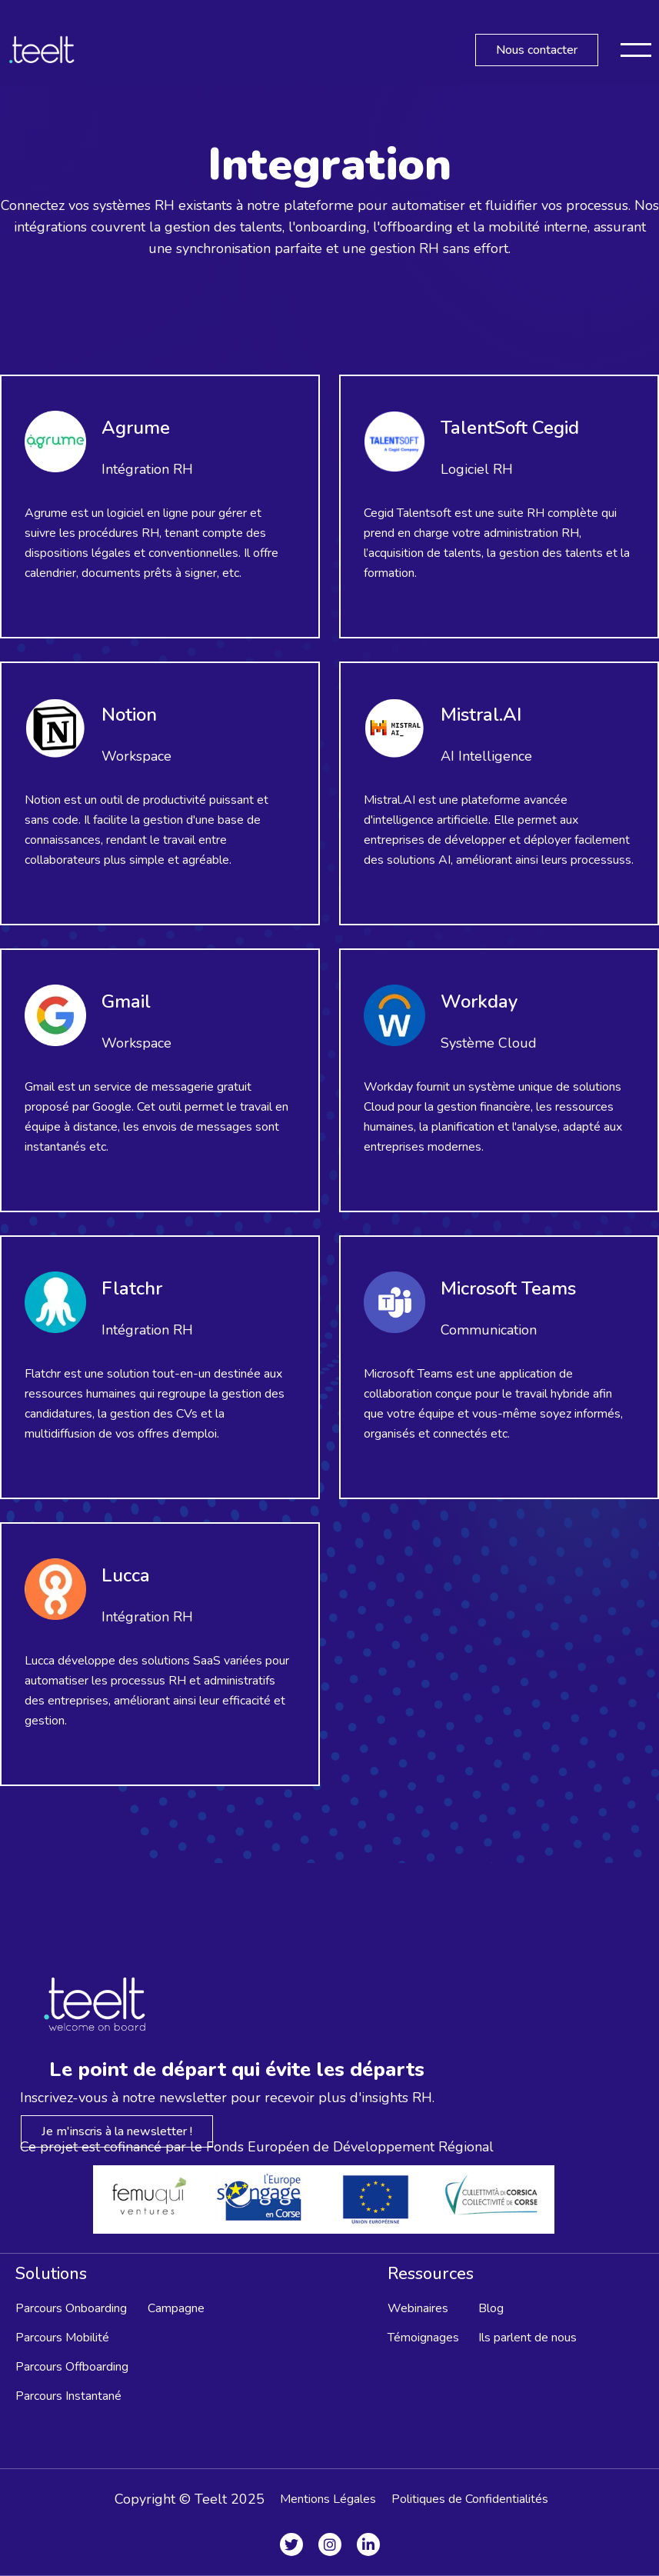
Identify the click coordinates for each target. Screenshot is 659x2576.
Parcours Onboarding (71, 2308)
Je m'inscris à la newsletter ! (117, 2131)
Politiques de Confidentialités (469, 2499)
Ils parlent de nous (527, 2337)
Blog (491, 2308)
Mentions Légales (328, 2499)
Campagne (176, 2308)
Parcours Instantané (68, 2396)
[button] (636, 50)
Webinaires (418, 2308)
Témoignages (423, 2337)
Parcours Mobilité (62, 2337)
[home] (42, 50)
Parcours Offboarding (71, 2366)
